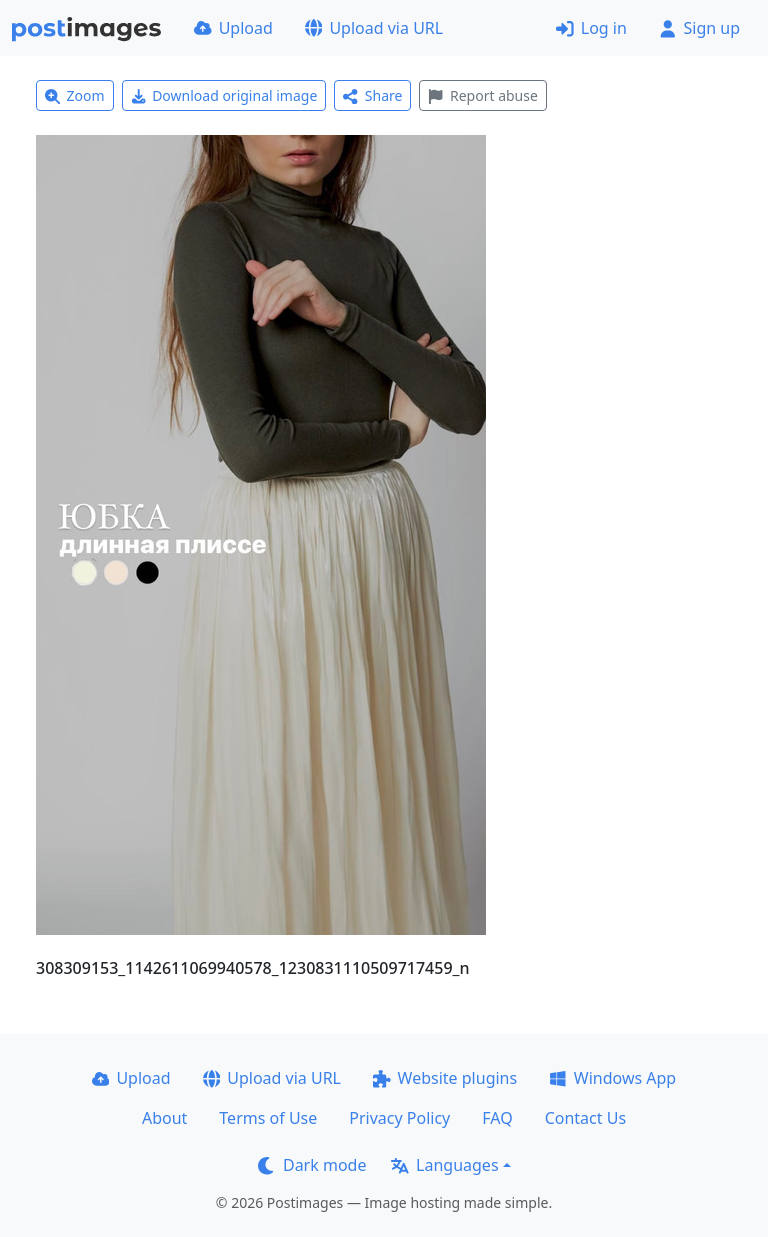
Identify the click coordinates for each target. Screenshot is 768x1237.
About (164, 1118)
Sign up (699, 28)
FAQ (497, 1118)
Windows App (612, 1078)
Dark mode (312, 1165)
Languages (444, 1165)
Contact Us (585, 1118)
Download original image (224, 95)
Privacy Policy (399, 1118)
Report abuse (482, 95)
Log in (591, 28)
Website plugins (445, 1078)
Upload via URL (374, 28)
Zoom (75, 95)
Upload (233, 28)
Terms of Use (268, 1118)
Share (372, 95)
